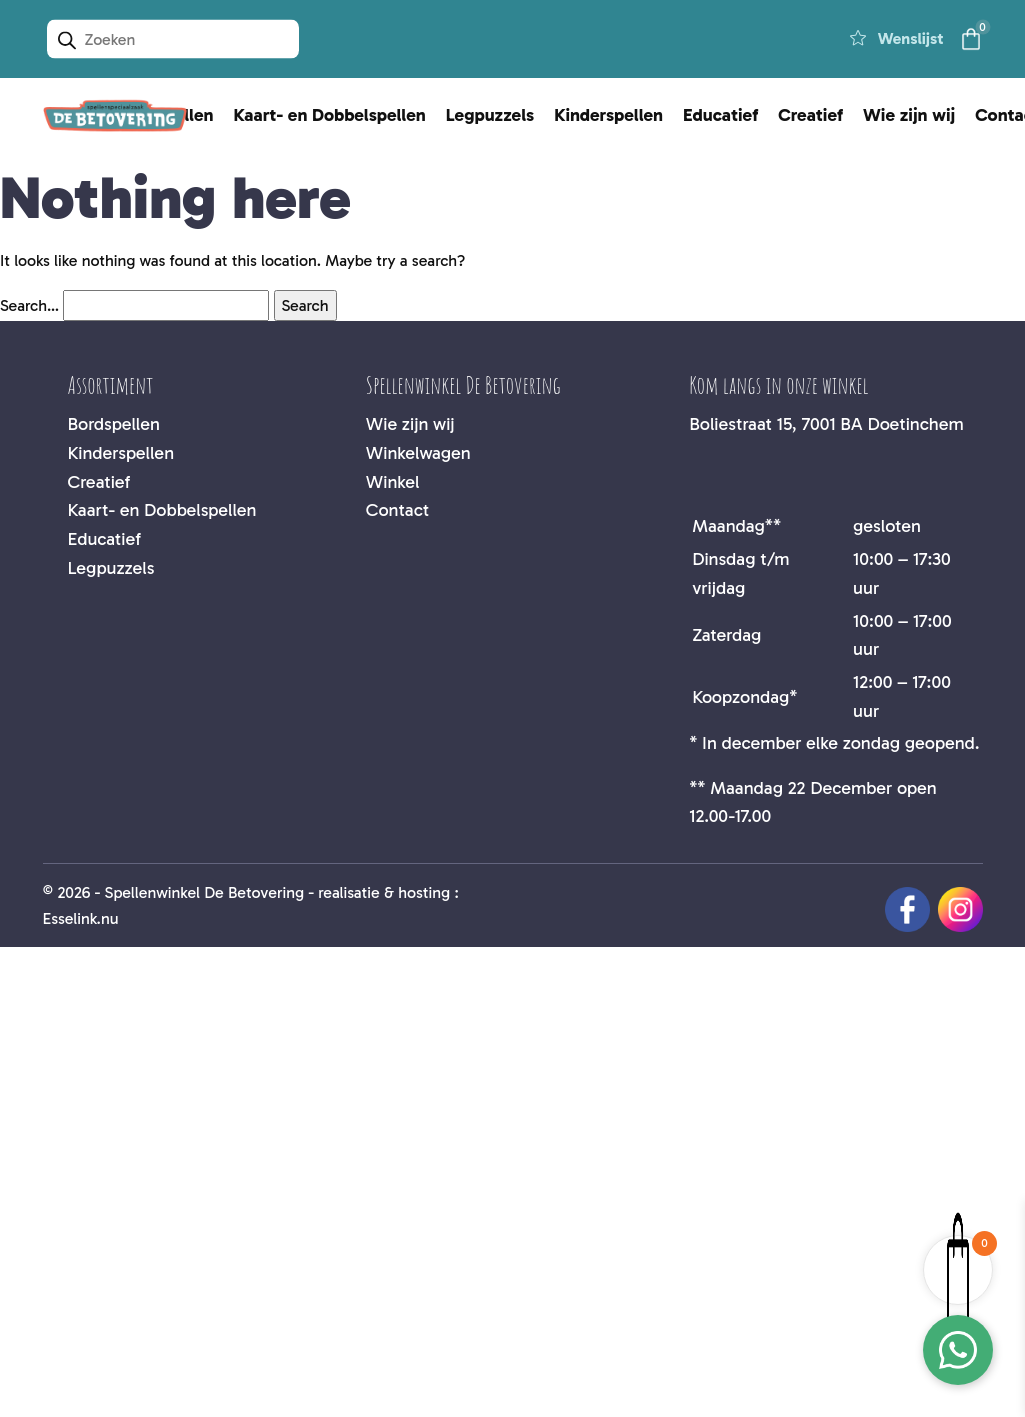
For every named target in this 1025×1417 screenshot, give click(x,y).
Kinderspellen (608, 115)
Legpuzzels (490, 115)
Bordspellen (114, 424)
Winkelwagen (418, 453)
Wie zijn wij (909, 115)
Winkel (393, 482)
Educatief (720, 115)
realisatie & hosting (384, 892)
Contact (397, 510)
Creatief (810, 115)
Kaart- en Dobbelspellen (330, 115)
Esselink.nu (81, 918)
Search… (29, 305)
